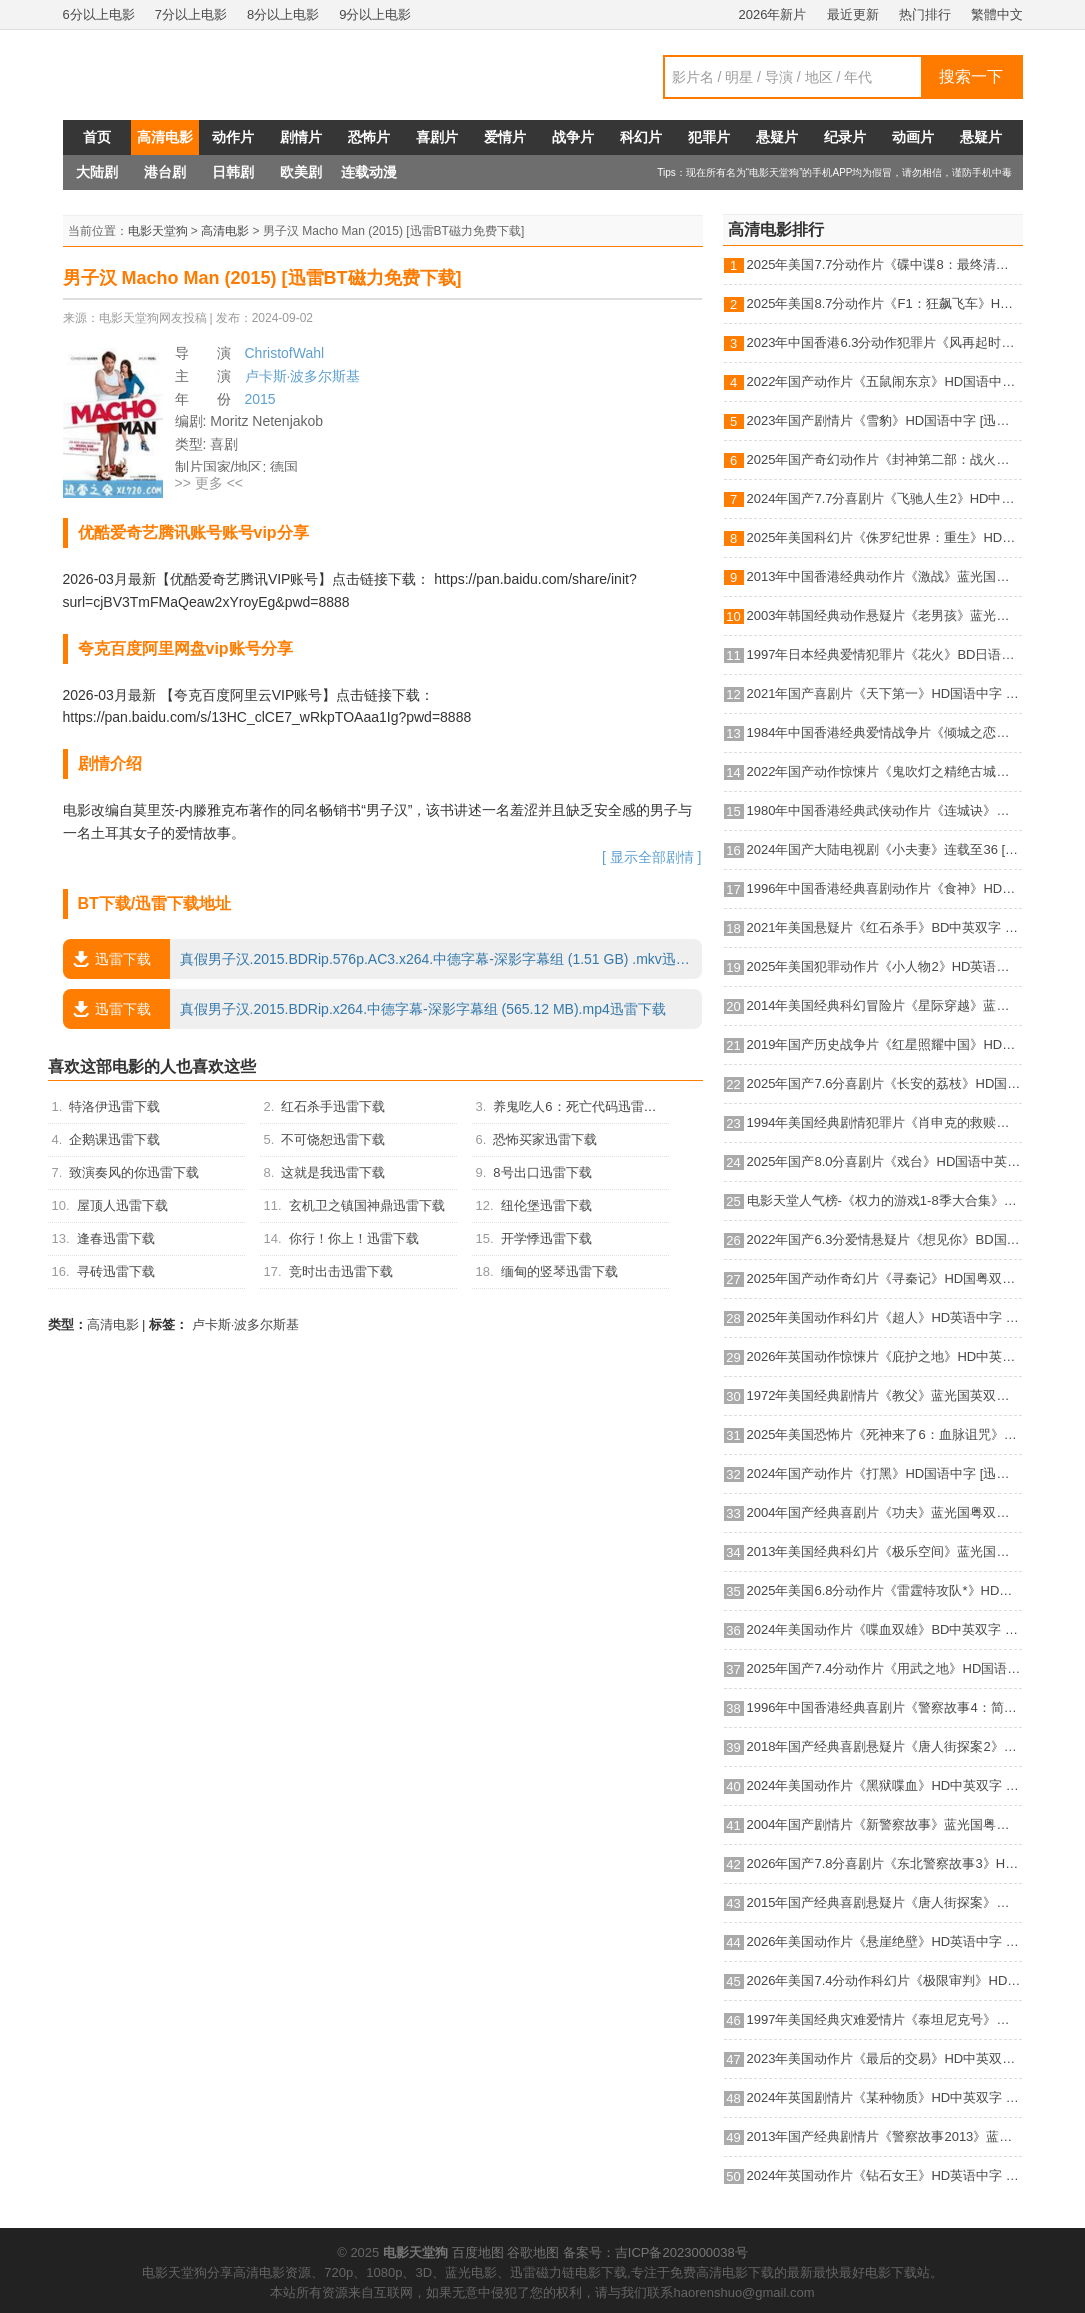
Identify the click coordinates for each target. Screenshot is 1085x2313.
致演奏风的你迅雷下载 (134, 1172)
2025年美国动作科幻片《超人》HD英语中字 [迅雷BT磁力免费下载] (884, 1317)
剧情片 (301, 137)
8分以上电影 (283, 14)
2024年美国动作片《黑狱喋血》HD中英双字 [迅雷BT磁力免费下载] (884, 1785)
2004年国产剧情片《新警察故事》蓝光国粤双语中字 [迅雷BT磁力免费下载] (884, 1824)
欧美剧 (301, 172)
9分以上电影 (375, 14)
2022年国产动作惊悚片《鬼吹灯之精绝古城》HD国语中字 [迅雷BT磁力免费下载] (884, 771)
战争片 (573, 137)
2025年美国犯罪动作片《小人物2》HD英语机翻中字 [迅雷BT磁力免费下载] (884, 966)
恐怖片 (369, 137)
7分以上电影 (191, 14)
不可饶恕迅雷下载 (333, 1139)
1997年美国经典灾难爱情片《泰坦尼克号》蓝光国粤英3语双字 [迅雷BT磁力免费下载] (884, 2019)
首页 (97, 137)
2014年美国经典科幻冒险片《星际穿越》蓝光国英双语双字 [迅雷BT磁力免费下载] (884, 1005)
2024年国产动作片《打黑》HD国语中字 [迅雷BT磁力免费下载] (884, 1473)
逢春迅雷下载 (116, 1238)
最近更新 (853, 14)
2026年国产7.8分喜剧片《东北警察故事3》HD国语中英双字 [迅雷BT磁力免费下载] (884, 1863)
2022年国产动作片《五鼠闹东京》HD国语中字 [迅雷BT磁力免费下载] (884, 381)
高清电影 (165, 137)
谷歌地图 (533, 2252)
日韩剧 (233, 172)
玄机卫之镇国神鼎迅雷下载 (367, 1205)
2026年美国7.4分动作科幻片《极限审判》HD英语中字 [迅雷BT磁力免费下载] (884, 1980)
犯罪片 (709, 137)
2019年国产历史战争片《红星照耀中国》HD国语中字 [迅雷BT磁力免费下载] (884, 1044)
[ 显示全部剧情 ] (652, 857)
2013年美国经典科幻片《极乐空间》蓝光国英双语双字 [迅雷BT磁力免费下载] (884, 1551)
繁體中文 (997, 14)
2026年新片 (773, 14)
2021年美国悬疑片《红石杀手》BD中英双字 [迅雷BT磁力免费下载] (884, 927)
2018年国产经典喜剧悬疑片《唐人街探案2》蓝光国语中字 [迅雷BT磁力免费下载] (884, 1746)
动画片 (913, 137)
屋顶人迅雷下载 (122, 1205)
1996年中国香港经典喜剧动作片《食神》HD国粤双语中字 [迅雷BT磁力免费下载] (884, 888)
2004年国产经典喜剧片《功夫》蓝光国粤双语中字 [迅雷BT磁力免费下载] (884, 1512)
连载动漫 (369, 172)
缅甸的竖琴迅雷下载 (559, 1271)
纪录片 (845, 137)
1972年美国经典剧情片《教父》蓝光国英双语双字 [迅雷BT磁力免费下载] (884, 1395)
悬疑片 (777, 137)
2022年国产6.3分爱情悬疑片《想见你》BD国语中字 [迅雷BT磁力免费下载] (884, 1239)
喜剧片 (437, 137)
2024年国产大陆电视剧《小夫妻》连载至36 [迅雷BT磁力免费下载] (884, 849)
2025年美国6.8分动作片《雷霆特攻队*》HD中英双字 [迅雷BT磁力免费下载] (884, 1590)
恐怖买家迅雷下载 (545, 1139)
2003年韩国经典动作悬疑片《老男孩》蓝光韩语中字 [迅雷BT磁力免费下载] (884, 615)
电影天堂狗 (158, 231)
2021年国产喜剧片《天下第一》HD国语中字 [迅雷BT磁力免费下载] (884, 693)
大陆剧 (97, 172)
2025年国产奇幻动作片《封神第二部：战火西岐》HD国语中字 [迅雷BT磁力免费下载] (884, 459)
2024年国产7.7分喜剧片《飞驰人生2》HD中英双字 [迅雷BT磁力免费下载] (884, 498)
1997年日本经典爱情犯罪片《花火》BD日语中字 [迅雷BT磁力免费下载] (884, 654)
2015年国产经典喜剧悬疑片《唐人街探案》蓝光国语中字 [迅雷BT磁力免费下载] (884, 1902)
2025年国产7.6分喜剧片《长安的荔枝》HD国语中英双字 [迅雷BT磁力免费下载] (884, 1083)
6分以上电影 (99, 14)
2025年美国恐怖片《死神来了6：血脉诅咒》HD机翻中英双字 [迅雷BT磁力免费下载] (884, 1434)
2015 (260, 399)
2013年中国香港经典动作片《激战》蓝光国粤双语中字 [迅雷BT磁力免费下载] (884, 576)
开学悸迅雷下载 (546, 1238)
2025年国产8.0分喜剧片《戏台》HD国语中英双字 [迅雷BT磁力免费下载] (884, 1161)
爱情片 (505, 137)
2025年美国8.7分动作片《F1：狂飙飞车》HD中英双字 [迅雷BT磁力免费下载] (884, 303)
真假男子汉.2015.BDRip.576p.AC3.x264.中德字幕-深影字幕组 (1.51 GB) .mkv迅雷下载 (382, 959)
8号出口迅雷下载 (542, 1172)
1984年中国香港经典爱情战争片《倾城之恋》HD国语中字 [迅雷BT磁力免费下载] (884, 732)
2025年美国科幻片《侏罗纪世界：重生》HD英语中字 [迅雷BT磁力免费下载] (884, 537)
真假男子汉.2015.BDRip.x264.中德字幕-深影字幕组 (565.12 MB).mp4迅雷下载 (364, 1009)
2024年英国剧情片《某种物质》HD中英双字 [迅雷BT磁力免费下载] (884, 2097)
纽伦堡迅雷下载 (546, 1205)
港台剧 (165, 172)
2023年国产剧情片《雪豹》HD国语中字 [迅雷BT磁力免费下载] (884, 420)
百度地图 (478, 2252)
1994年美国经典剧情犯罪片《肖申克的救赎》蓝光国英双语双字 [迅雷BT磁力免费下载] (884, 1122)
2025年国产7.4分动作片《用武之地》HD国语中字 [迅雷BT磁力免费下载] (884, 1668)
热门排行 (925, 14)
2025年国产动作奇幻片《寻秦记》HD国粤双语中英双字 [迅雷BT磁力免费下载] (884, 1278)
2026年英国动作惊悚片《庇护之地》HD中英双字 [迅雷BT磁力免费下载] (884, 1356)
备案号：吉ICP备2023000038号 (655, 2252)
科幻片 (641, 137)
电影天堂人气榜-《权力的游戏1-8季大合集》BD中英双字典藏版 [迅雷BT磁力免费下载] (884, 1200)
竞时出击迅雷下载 (341, 1271)
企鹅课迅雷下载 (114, 1139)
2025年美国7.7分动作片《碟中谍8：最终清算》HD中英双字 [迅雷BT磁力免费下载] (884, 264)
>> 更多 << (209, 483)
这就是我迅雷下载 (333, 1172)
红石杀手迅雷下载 (333, 1106)
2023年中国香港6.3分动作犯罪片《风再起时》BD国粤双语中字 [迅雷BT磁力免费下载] (884, 342)
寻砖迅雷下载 (116, 1271)
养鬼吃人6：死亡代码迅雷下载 (581, 1106)
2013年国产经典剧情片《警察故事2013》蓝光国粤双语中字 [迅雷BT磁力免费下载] (884, 2136)
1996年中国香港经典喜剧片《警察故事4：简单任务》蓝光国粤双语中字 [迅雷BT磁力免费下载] (884, 1707)
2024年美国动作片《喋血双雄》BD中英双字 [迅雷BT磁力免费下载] (884, 1629)
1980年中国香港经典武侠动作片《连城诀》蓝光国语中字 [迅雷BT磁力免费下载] (884, 810)
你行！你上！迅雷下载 (354, 1238)
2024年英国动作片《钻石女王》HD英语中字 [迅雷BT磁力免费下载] (884, 2175)
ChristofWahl (285, 353)
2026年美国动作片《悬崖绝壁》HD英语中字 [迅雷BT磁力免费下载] (884, 1941)
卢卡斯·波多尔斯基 (303, 376)
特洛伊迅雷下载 (114, 1106)
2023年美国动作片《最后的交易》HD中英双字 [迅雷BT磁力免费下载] (884, 2058)
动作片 (233, 137)
